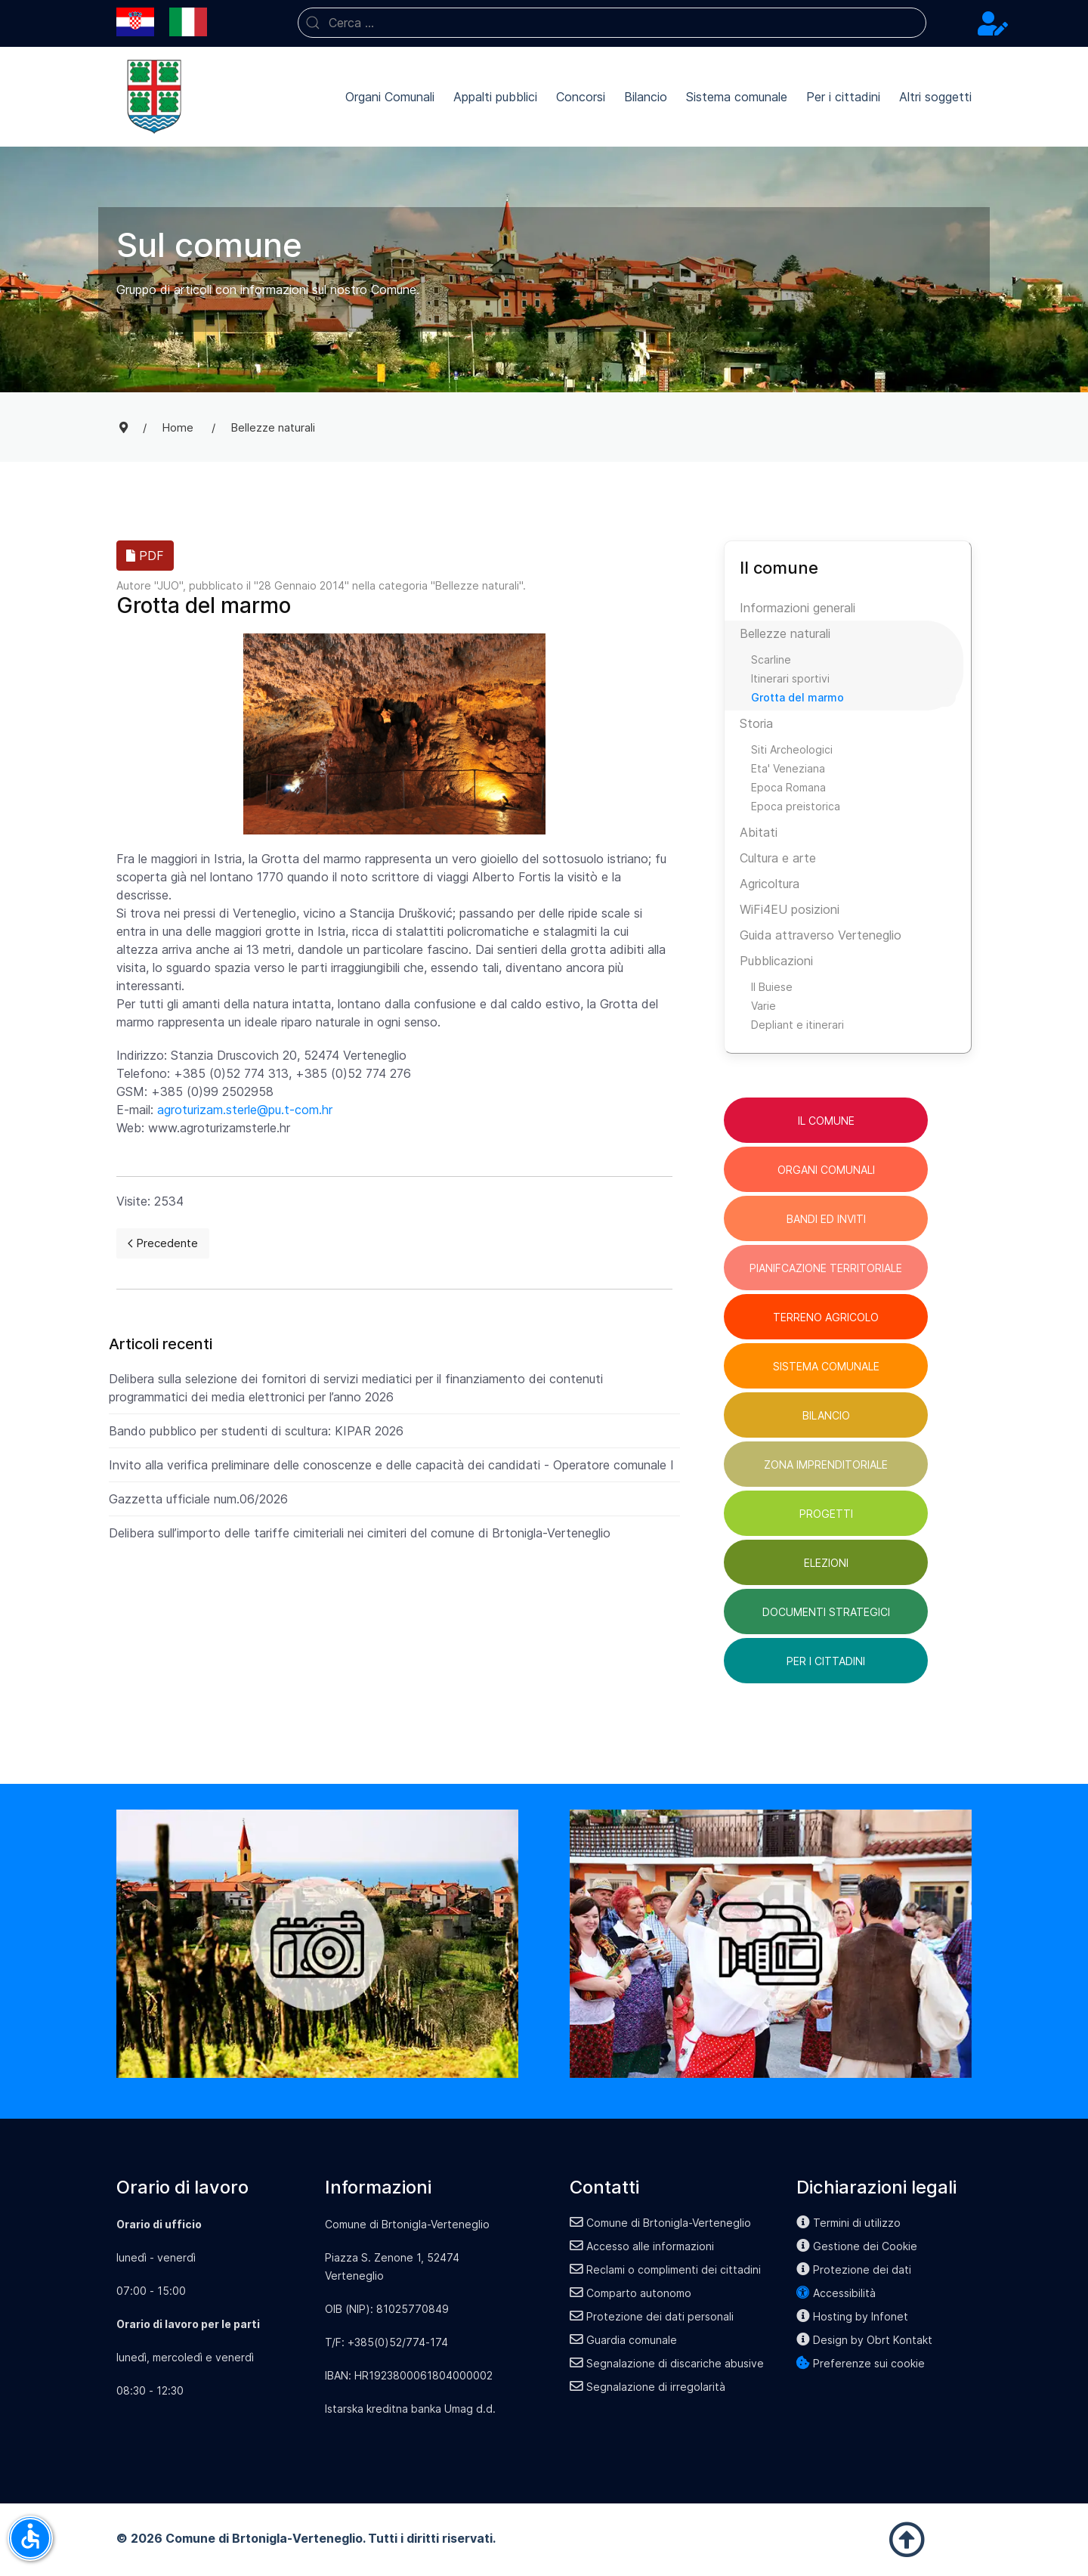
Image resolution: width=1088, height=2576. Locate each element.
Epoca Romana (788, 787)
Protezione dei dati (853, 2269)
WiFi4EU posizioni (789, 909)
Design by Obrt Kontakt (864, 2339)
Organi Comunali (389, 96)
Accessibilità (836, 2293)
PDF (145, 555)
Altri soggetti (935, 96)
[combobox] (612, 23)
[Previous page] (162, 1243)
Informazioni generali (797, 607)
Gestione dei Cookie (856, 2246)
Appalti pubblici (495, 96)
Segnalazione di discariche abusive (667, 2363)
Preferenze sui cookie (860, 2363)
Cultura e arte (778, 857)
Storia (756, 723)
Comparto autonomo (630, 2293)
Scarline (771, 659)
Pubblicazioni (776, 960)
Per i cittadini (843, 96)
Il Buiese (772, 986)
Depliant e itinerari (797, 1024)
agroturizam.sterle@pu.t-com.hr (244, 1109)
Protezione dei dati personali (652, 2316)
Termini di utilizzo (848, 2222)
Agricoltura (769, 883)
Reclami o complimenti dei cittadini (665, 2269)
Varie (763, 1005)
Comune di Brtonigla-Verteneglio (660, 2222)
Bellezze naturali (477, 585)
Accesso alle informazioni (642, 2246)
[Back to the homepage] (154, 97)
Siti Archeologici (792, 749)
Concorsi (580, 96)
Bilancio (645, 96)
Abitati (758, 832)
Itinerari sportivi (790, 678)
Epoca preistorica (795, 806)
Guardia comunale (623, 2339)
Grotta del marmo (797, 697)
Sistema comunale (736, 96)
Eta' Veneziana (788, 768)
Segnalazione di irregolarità (647, 2386)
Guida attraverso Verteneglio (820, 935)
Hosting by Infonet (852, 2316)
